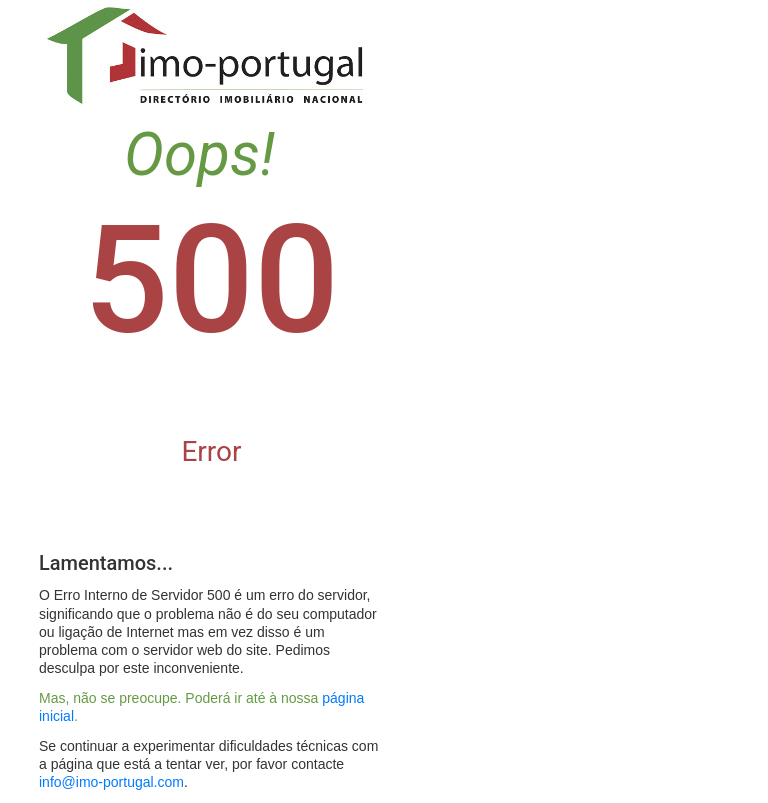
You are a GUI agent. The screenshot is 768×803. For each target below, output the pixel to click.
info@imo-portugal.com (111, 782)
